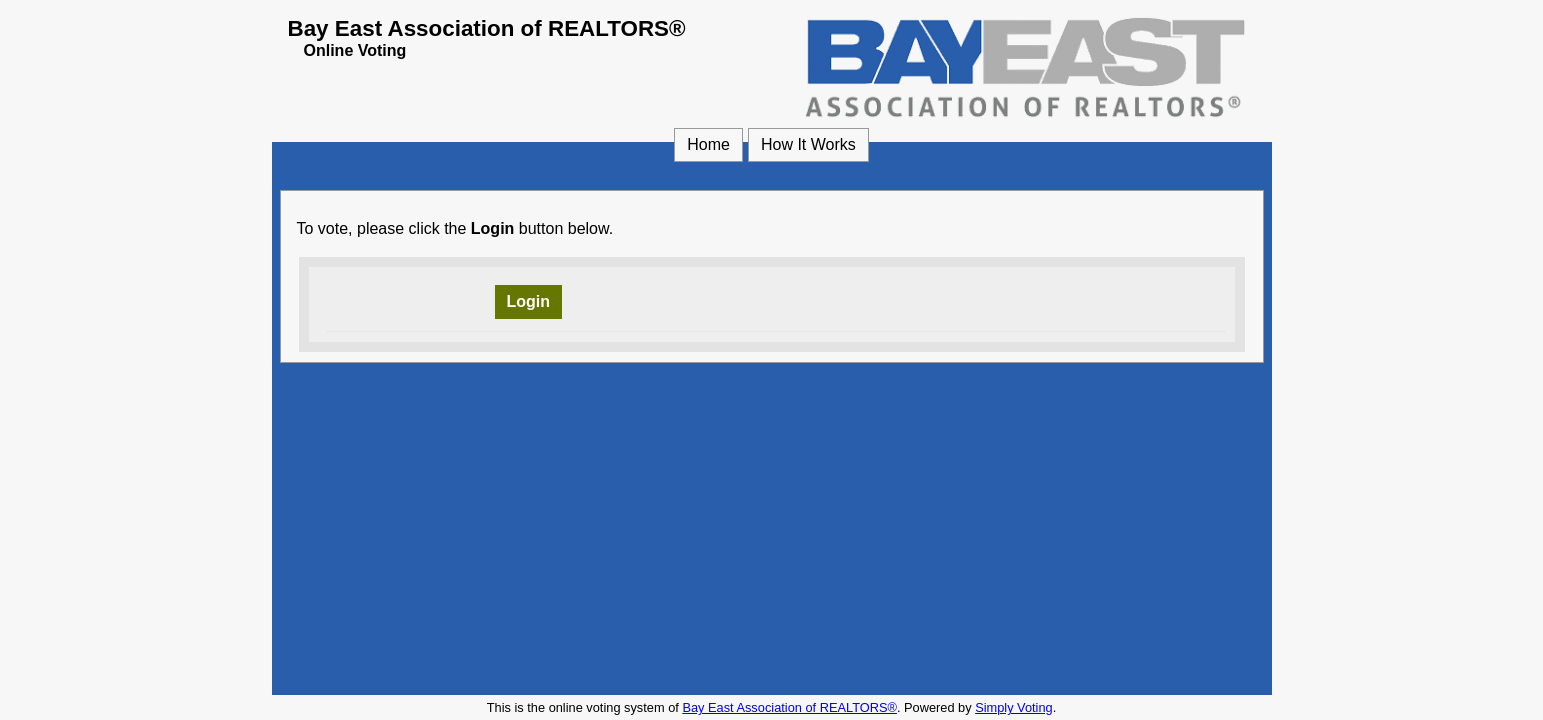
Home (708, 144)
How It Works (808, 144)
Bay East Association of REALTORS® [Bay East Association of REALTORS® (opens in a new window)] (789, 707)
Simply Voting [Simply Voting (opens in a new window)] (1014, 707)
